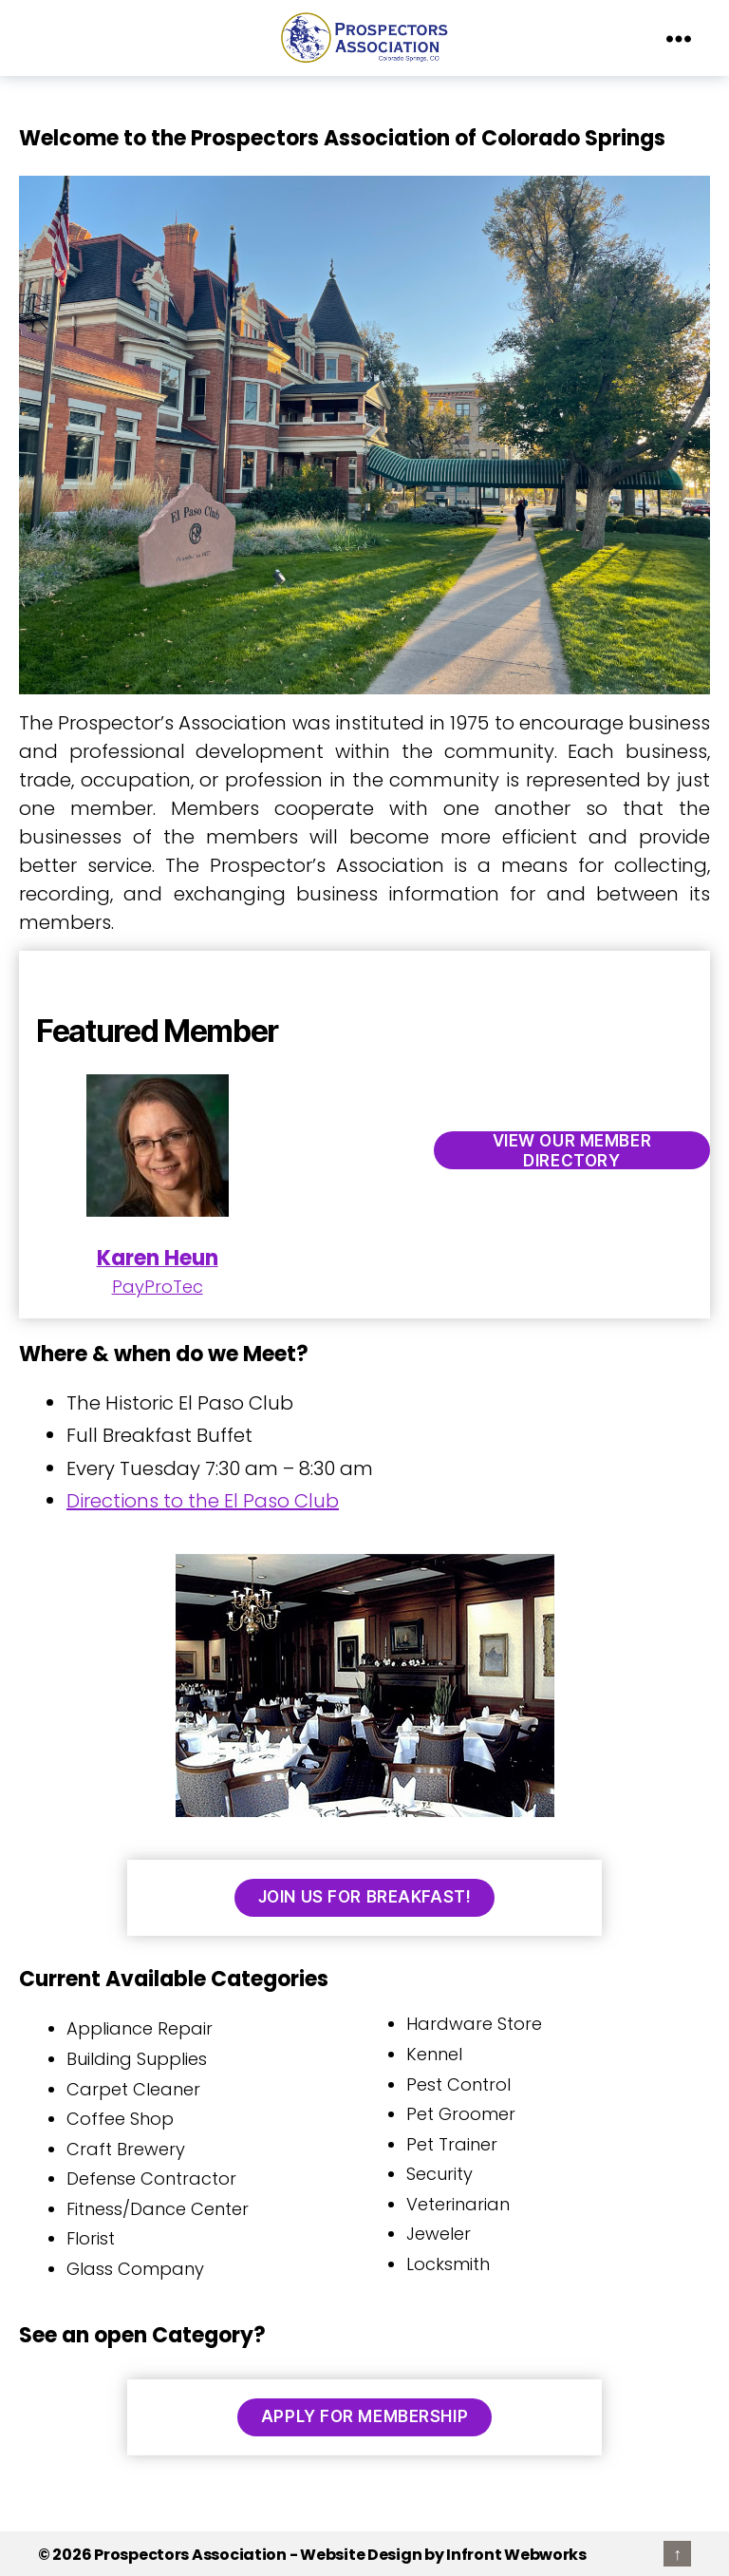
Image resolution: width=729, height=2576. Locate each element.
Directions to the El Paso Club (202, 1500)
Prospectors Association (190, 2555)
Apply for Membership (364, 2416)
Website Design (360, 2555)
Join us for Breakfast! (364, 1896)
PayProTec (157, 1186)
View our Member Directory (572, 1150)
